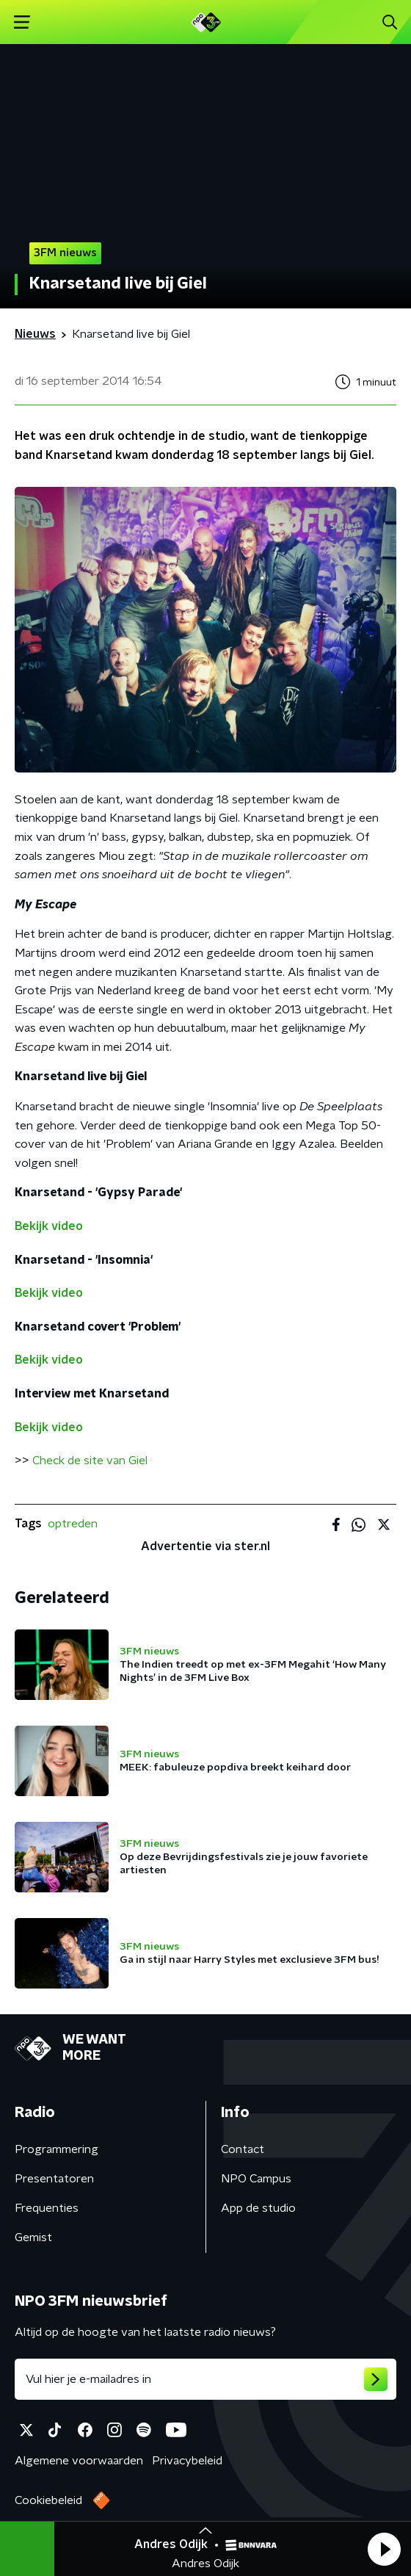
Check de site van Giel (90, 1460)
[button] (383, 2548)
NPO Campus (256, 2179)
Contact (242, 2149)
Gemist (33, 2237)
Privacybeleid (187, 2461)
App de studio (258, 2208)
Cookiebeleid (48, 2500)
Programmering (56, 2149)
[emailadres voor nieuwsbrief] (205, 2379)
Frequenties (47, 2208)
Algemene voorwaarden (79, 2461)
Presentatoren (54, 2179)
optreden (73, 1524)
